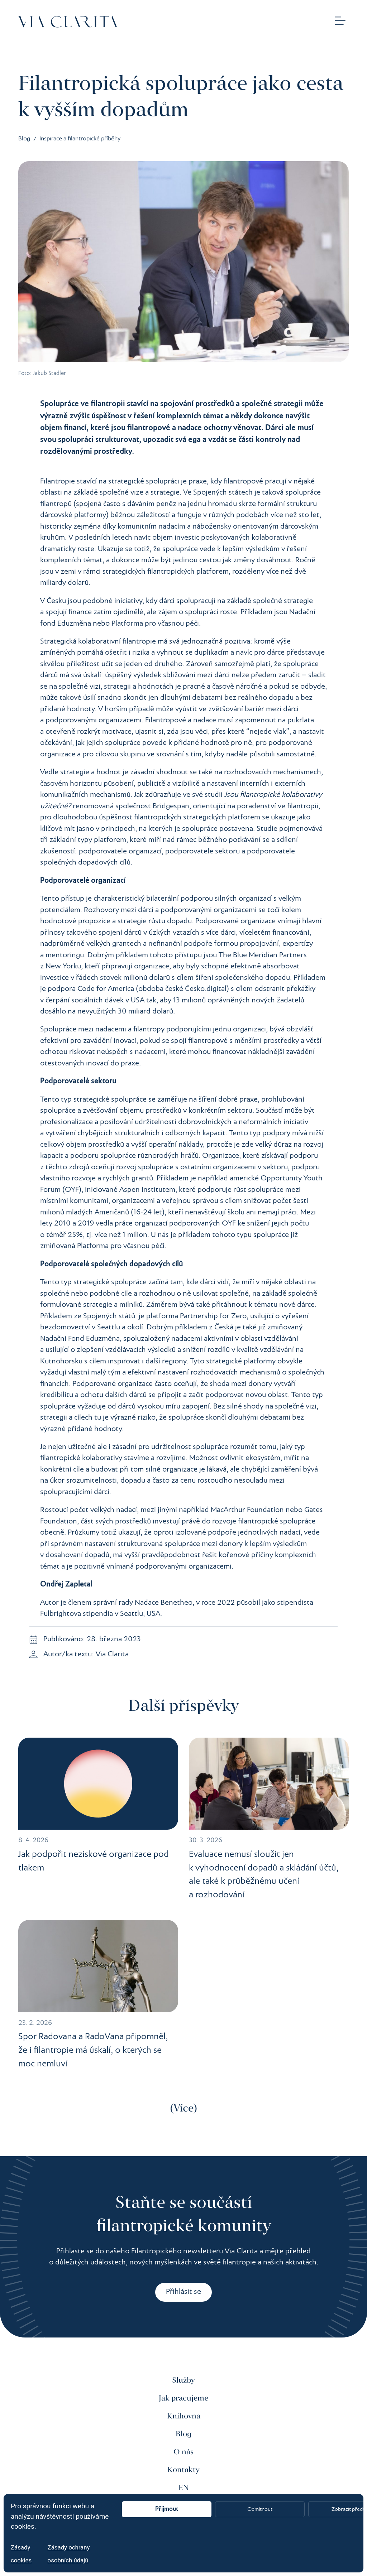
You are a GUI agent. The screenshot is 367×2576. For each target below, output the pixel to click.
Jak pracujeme (183, 2398)
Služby (183, 2380)
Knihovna (183, 2416)
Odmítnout (259, 2509)
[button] (340, 21)
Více (183, 2109)
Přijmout (166, 2509)
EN (183, 2487)
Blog (24, 139)
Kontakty (183, 2470)
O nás (183, 2452)
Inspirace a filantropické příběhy (79, 139)
